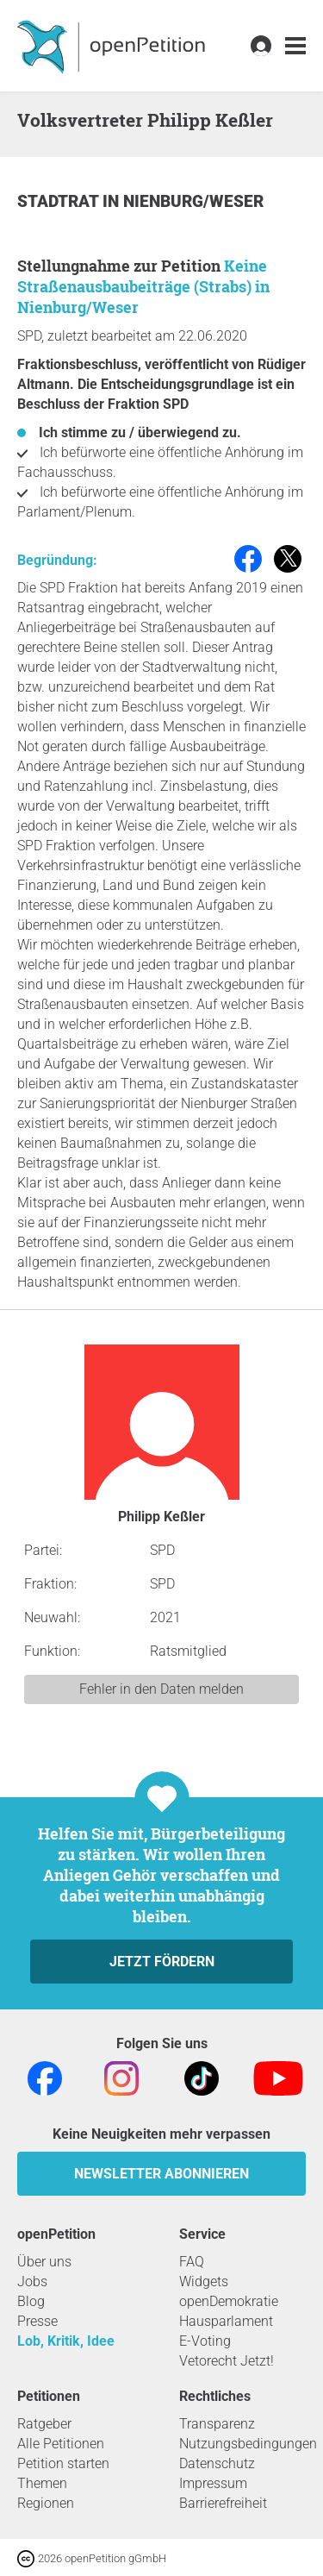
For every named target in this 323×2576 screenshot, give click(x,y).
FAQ (191, 2261)
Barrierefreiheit (223, 2503)
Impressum (213, 2483)
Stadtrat (59, 201)
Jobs (32, 2281)
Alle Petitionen (60, 2443)
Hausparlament (226, 2321)
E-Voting (205, 2341)
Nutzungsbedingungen (248, 2443)
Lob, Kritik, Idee (66, 2341)
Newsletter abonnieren (161, 2173)
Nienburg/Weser (193, 201)
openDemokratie (228, 2301)
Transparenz (217, 2424)
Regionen (45, 2503)
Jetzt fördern (161, 1961)
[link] (295, 46)
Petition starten (63, 2463)
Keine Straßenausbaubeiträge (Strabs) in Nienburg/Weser (143, 286)
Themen (42, 2483)
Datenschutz (217, 2463)
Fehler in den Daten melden (161, 1689)
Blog (31, 2301)
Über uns (44, 2261)
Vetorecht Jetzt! (226, 2361)
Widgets (203, 2281)
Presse (37, 2321)
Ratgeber (44, 2424)
